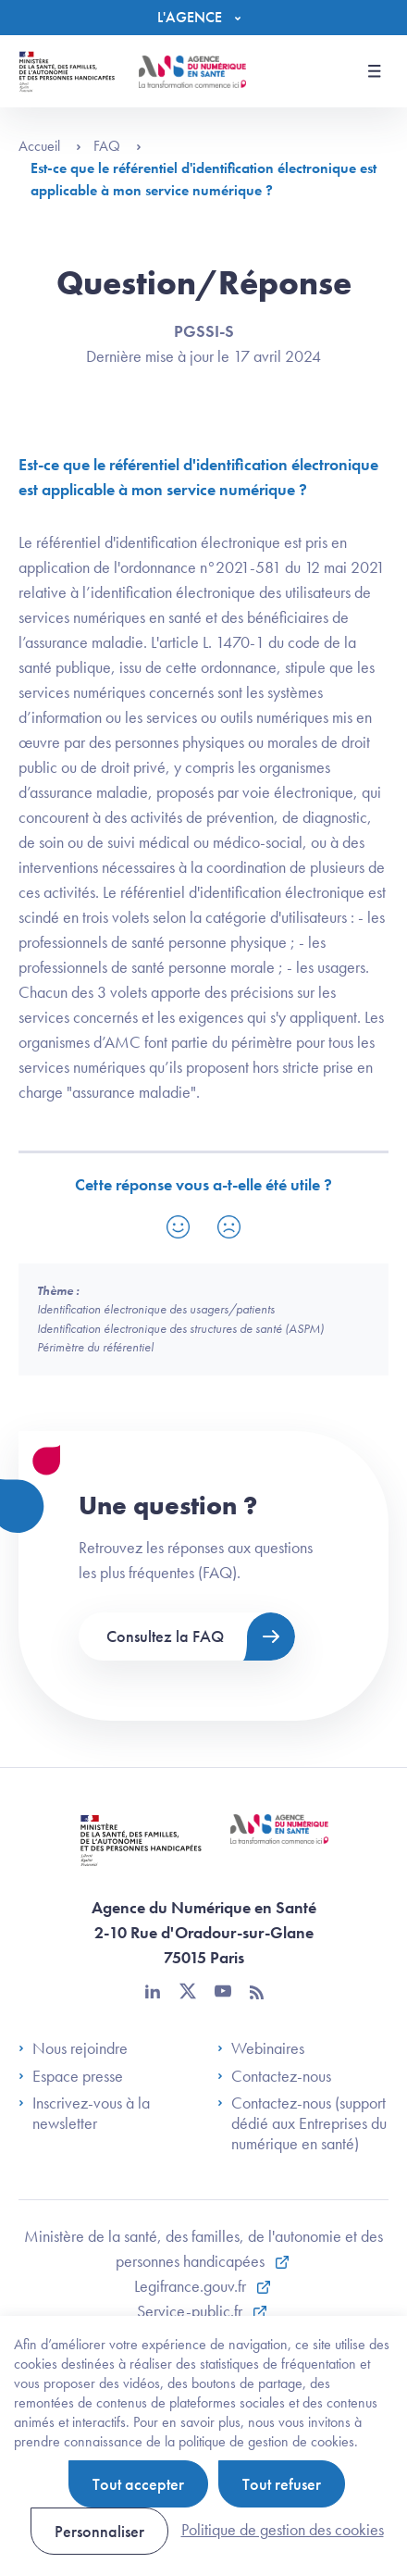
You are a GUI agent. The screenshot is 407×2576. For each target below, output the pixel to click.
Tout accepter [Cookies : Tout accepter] (138, 2484)
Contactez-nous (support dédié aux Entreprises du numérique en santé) (302, 2123)
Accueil (49, 146)
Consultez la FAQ (165, 1636)
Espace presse (70, 2076)
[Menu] (203, 17)
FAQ (117, 146)
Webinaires (260, 2048)
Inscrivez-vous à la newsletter (84, 2113)
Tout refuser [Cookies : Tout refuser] (281, 2484)
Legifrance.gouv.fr (192, 2285)
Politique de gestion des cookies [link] (282, 2529)
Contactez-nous (274, 2076)
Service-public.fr (191, 2310)
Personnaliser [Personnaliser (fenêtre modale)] (99, 2531)
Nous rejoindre (73, 2048)
